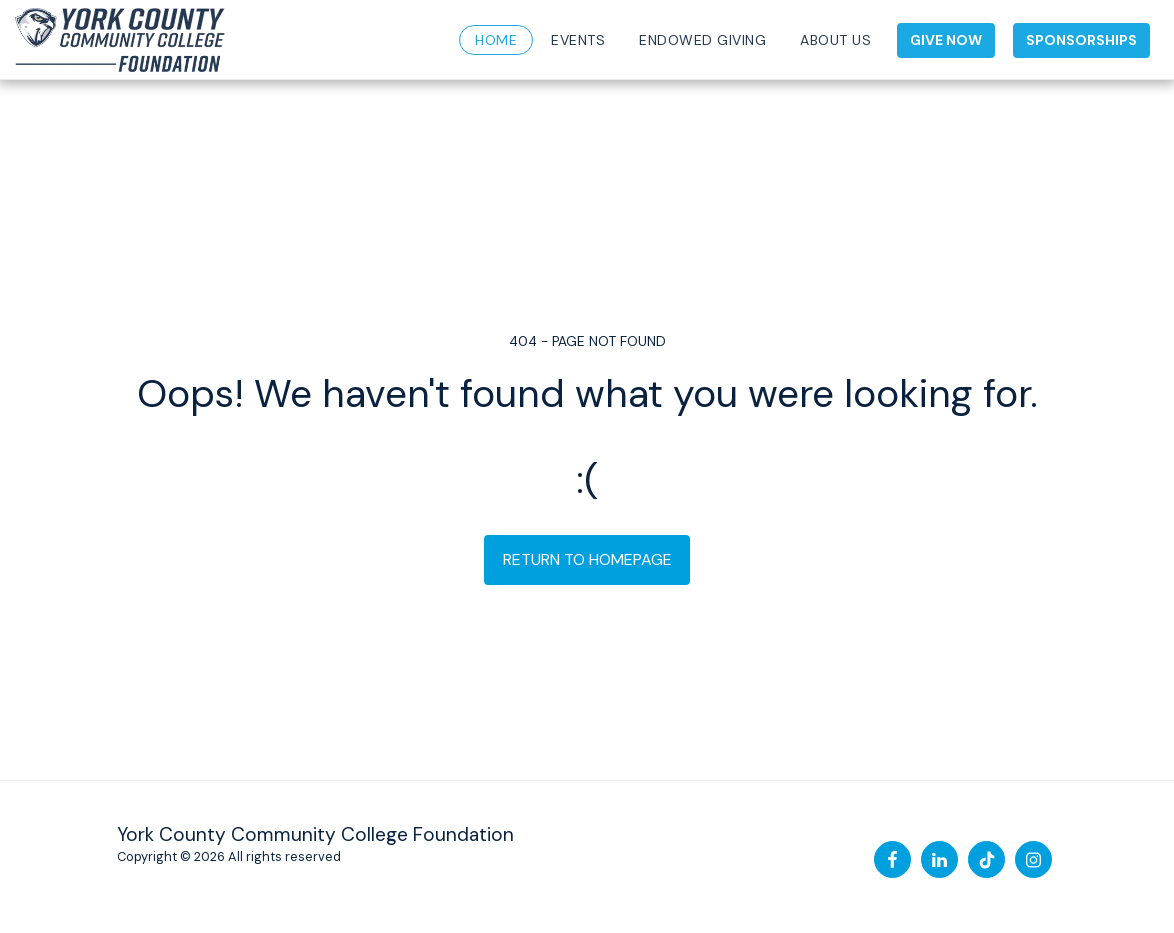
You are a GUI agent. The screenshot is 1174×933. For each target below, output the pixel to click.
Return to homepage (587, 559)
